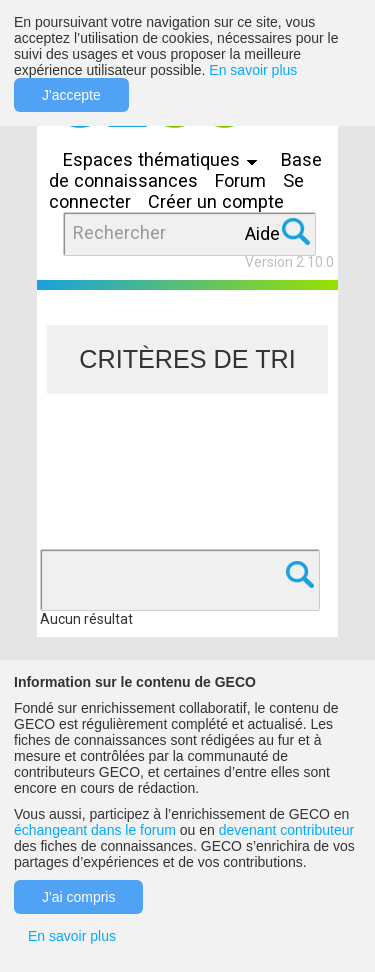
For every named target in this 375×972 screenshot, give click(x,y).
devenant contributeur (286, 830)
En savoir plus (253, 70)
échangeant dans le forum (95, 830)
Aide (262, 233)
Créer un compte (216, 201)
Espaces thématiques (165, 159)
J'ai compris (78, 897)
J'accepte (71, 95)
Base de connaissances (185, 170)
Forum (240, 180)
